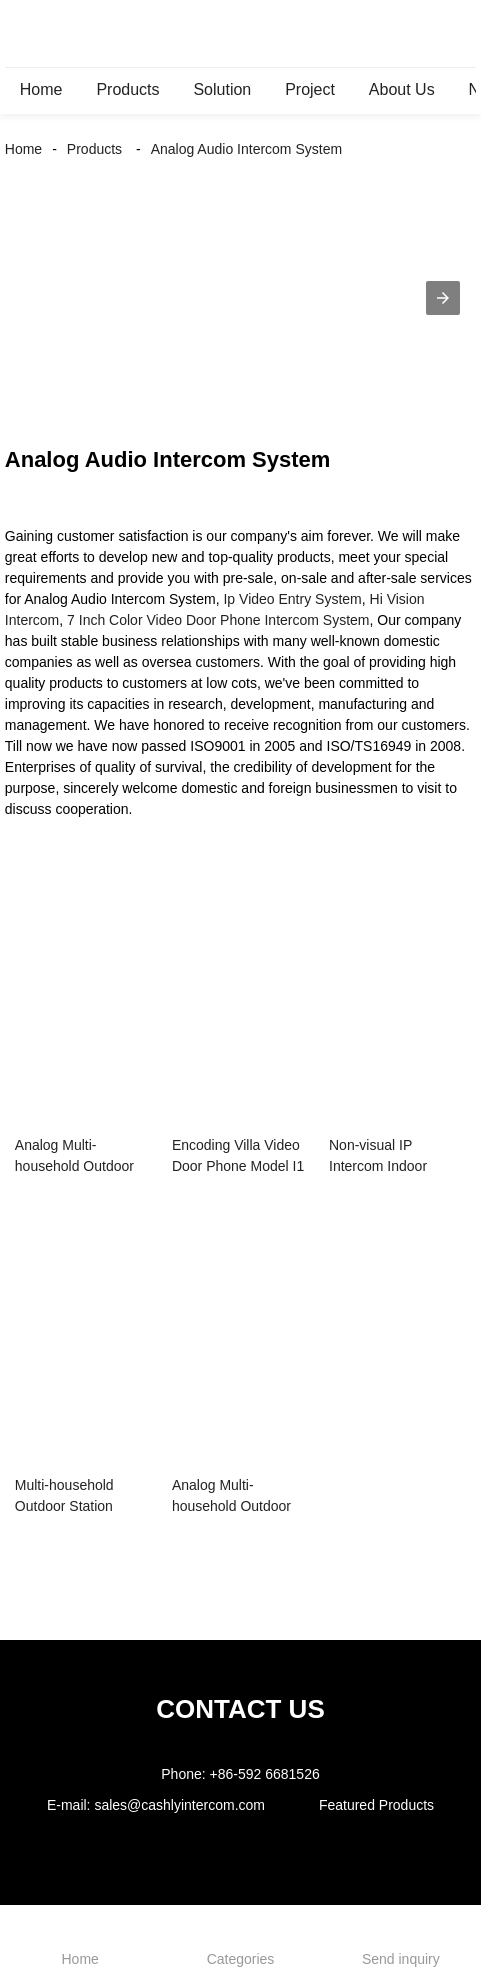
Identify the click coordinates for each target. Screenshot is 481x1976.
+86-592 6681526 (265, 1774)
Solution (222, 89)
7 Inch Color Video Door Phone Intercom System (218, 620)
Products (127, 89)
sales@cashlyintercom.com (179, 1805)
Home (41, 89)
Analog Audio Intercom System (246, 149)
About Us (402, 89)
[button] (443, 298)
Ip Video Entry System (292, 599)
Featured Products (376, 1805)
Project (310, 89)
